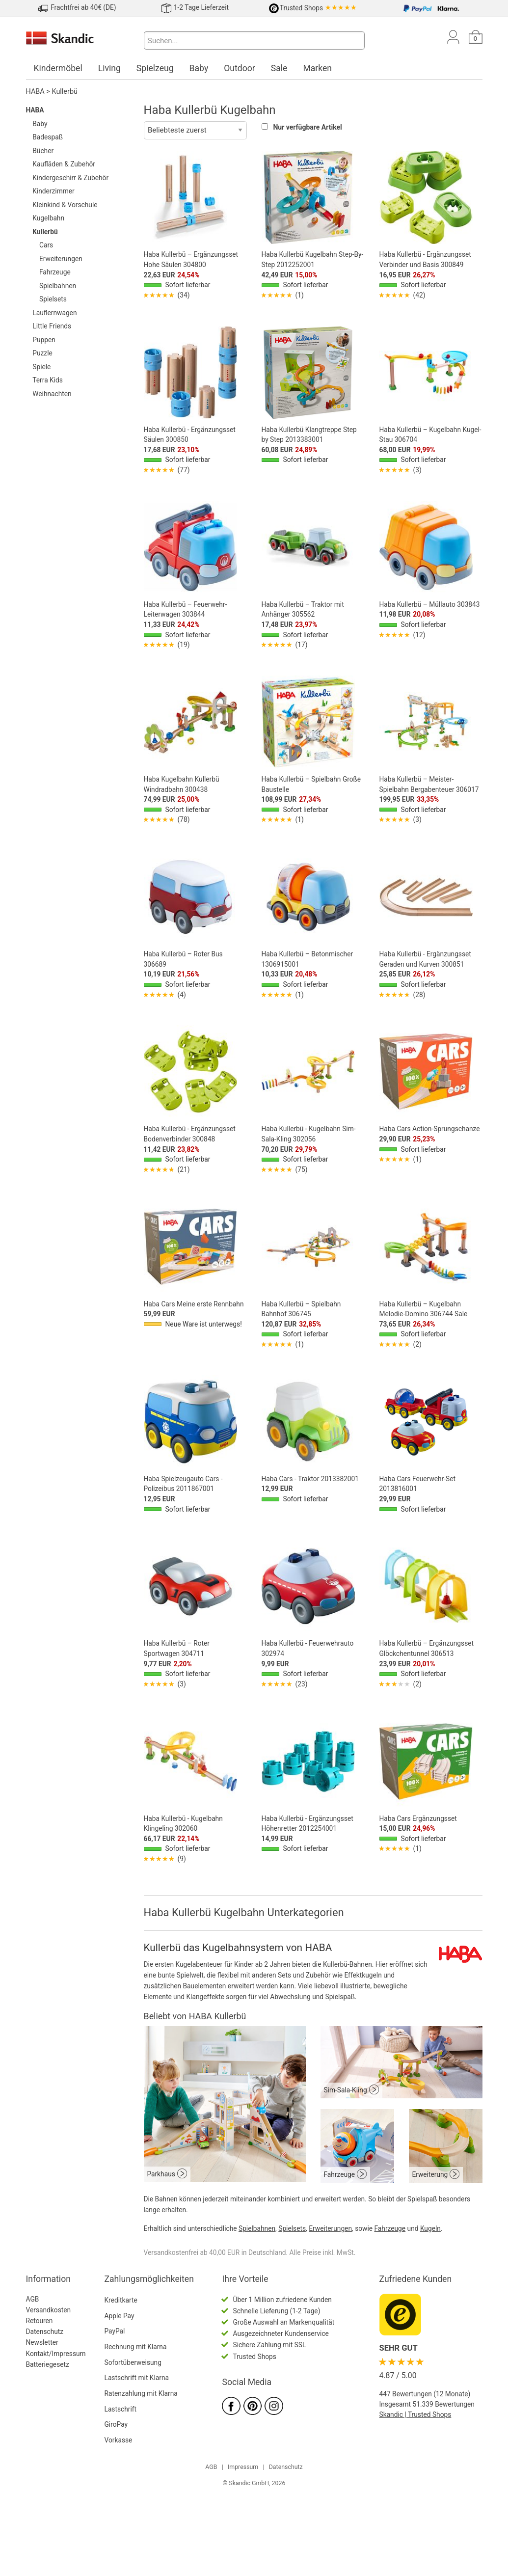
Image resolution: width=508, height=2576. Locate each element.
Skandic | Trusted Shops (415, 2414)
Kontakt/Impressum (56, 2354)
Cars (46, 245)
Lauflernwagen (54, 313)
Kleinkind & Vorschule (64, 205)
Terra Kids (47, 380)
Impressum (243, 2467)
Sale (279, 68)
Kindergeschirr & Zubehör (70, 178)
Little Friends (51, 326)
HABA (35, 91)
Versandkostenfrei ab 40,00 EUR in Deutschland (215, 2252)
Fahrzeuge (55, 272)
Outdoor (239, 68)
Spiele (41, 367)
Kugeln (430, 2228)
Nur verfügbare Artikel (307, 127)
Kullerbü (65, 91)
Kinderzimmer (53, 191)
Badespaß (47, 137)
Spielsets (53, 299)
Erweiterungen (60, 259)
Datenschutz (45, 2331)
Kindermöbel (58, 68)
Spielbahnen (57, 286)
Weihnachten (51, 394)
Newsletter (42, 2342)
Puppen (43, 340)
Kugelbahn (48, 218)
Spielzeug (155, 68)
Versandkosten (48, 2310)
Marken (317, 68)
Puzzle (42, 353)
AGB (32, 2299)
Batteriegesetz (47, 2364)
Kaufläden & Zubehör (63, 164)
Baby (199, 68)
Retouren (39, 2321)
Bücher (42, 151)
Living (109, 68)
